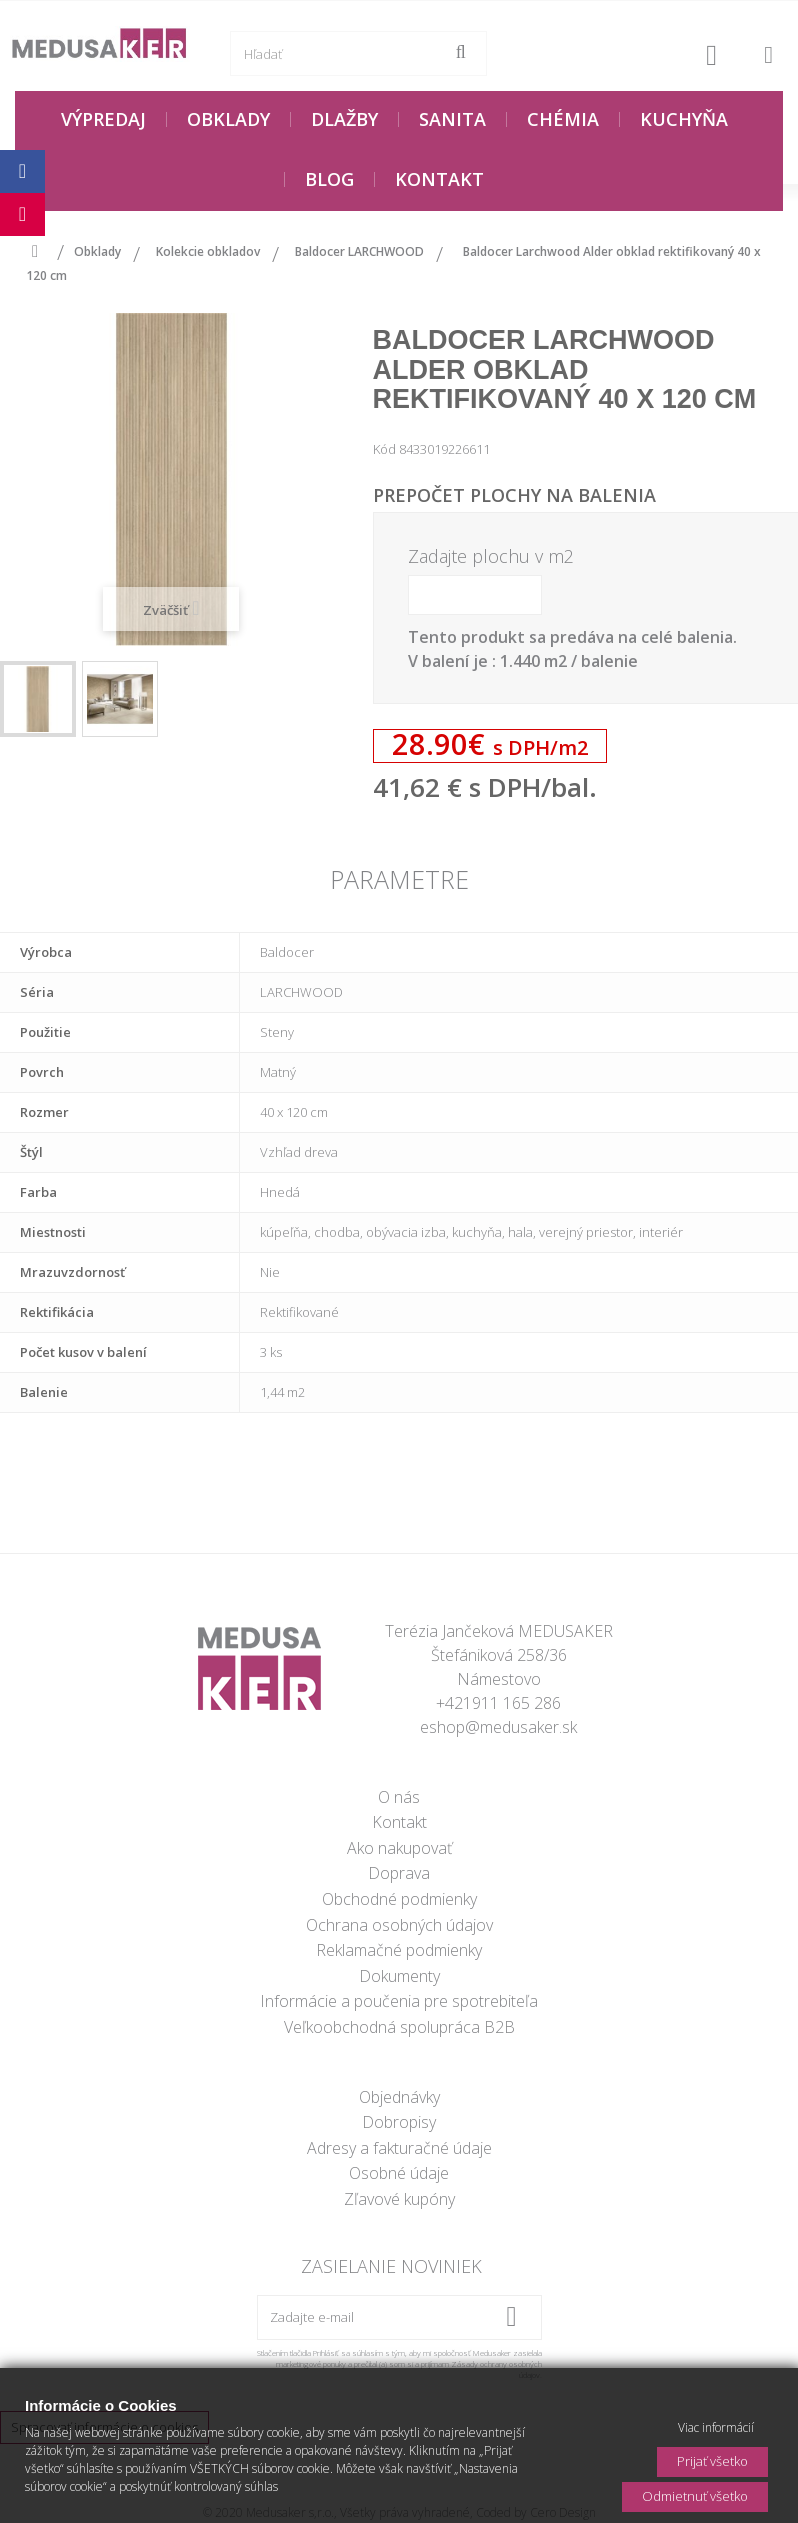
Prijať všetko (712, 2461)
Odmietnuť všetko (695, 2496)
